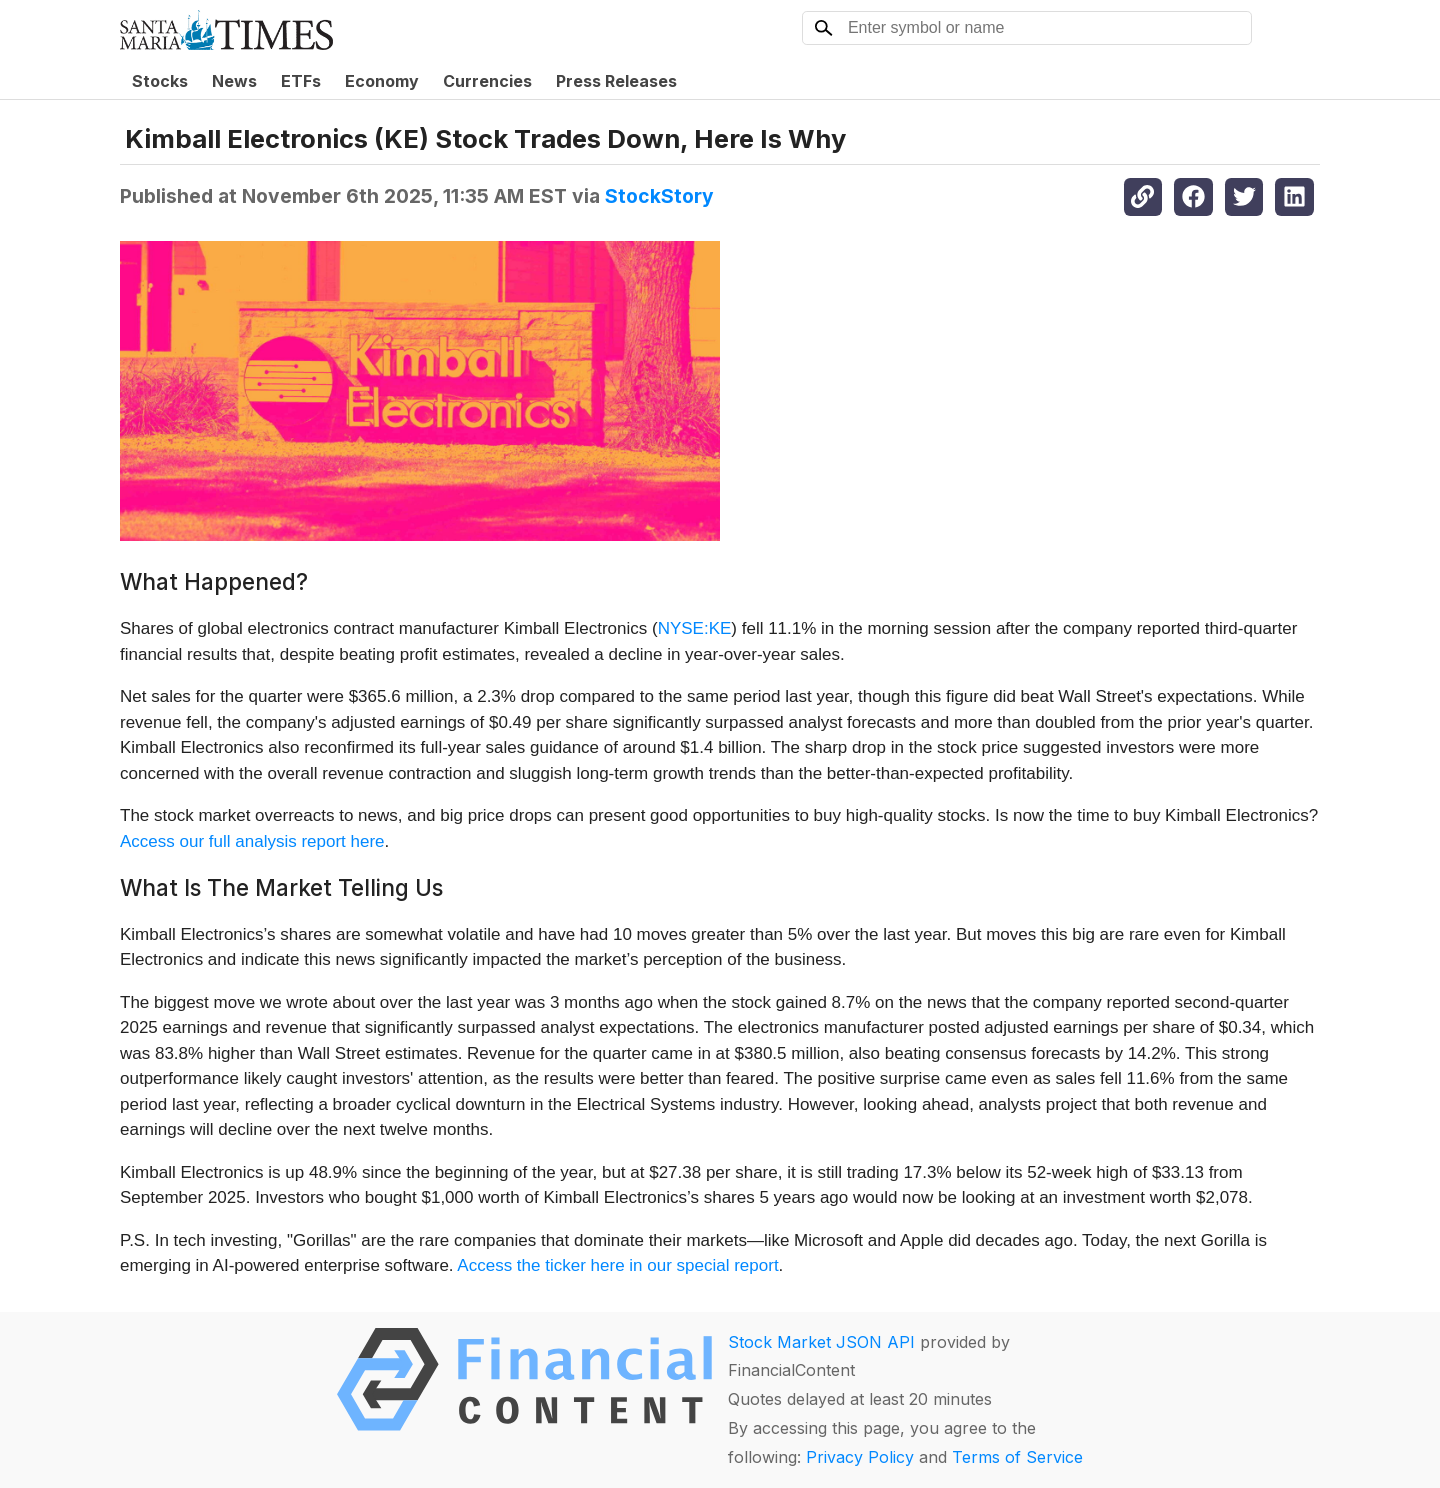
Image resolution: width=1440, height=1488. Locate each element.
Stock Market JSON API (821, 1342)
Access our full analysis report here (252, 841)
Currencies (487, 81)
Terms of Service (1017, 1457)
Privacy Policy (860, 1457)
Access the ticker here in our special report (617, 1265)
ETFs (301, 81)
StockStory (659, 196)
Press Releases (616, 81)
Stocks (160, 81)
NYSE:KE (695, 628)
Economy (382, 81)
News (234, 81)
